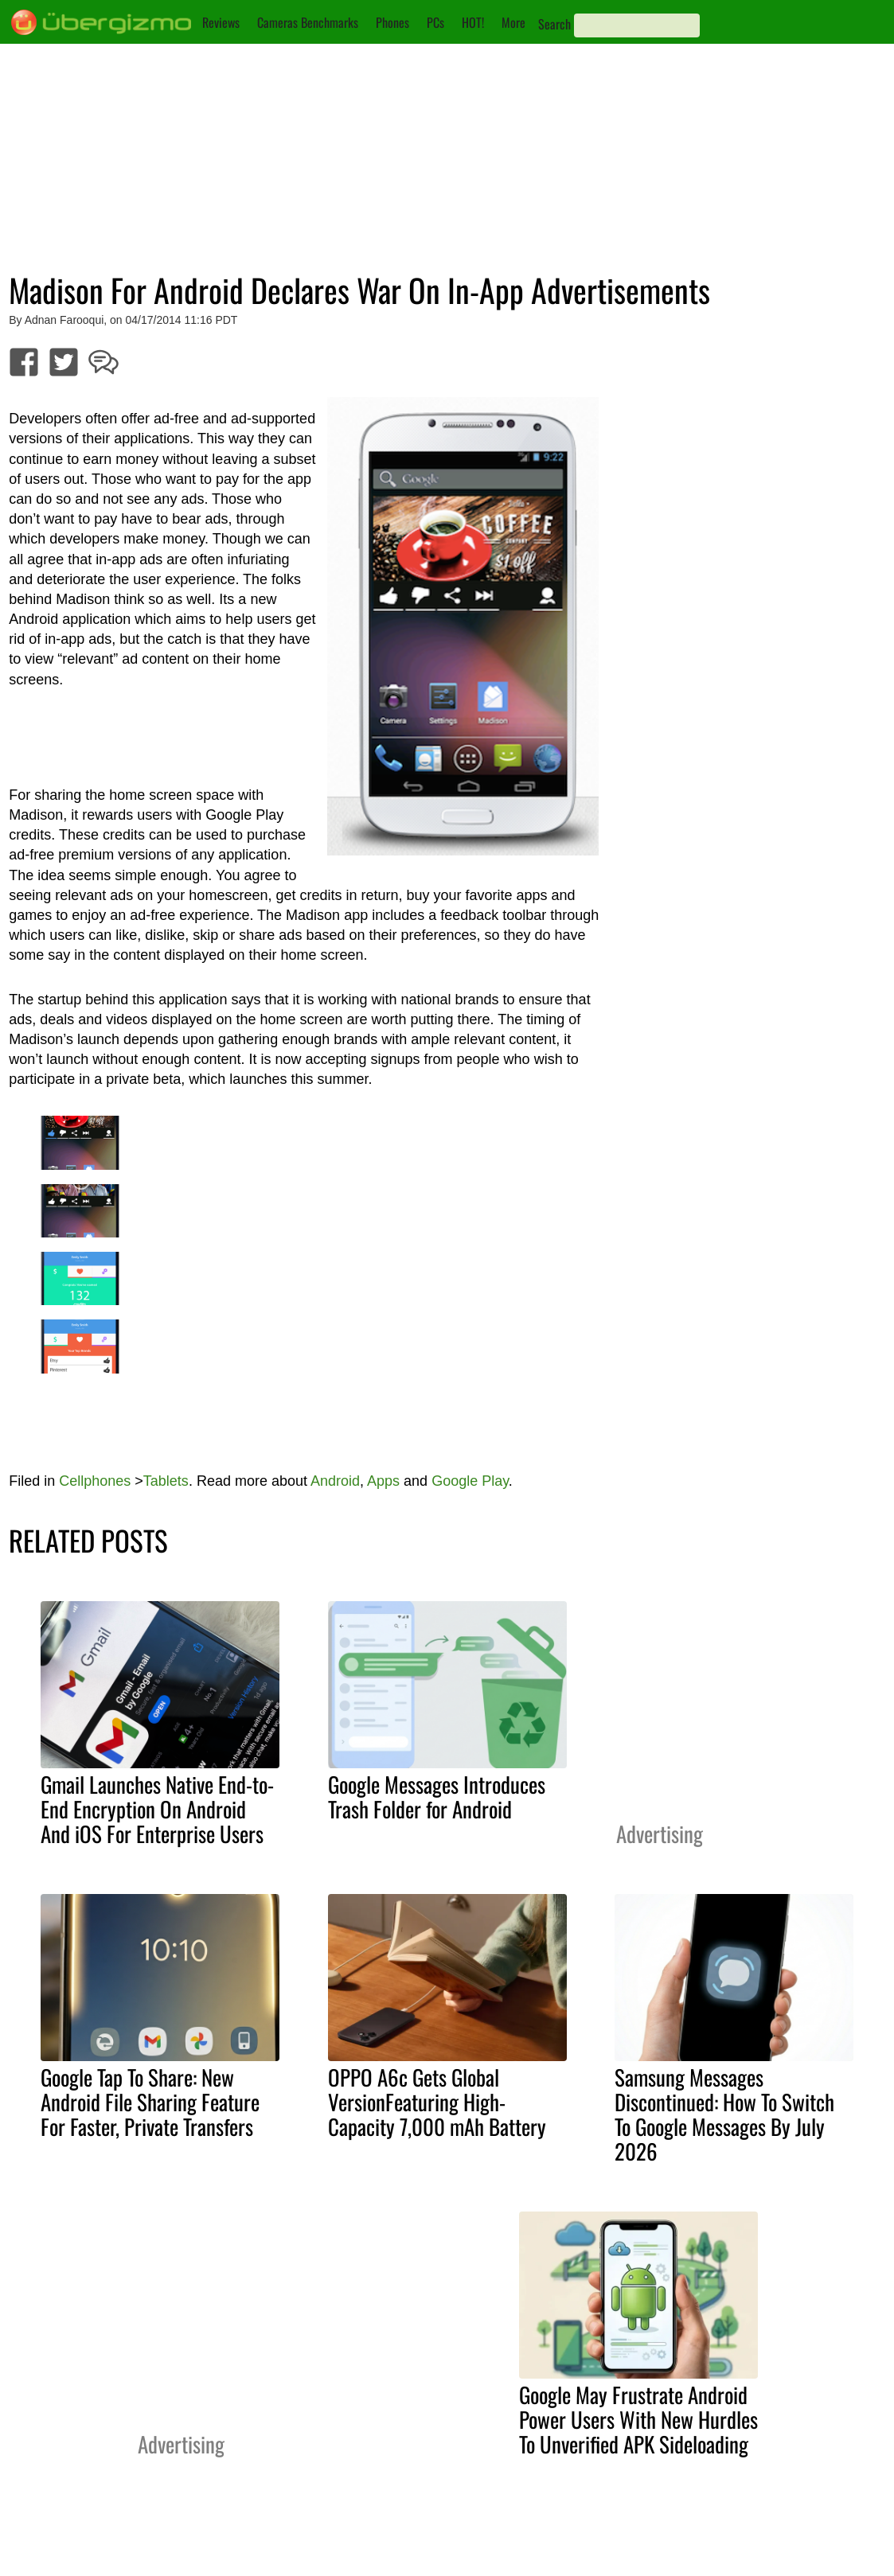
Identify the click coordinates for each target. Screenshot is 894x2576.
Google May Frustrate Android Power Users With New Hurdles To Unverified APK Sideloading (638, 2419)
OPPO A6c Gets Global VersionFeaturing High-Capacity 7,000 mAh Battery (437, 2101)
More (513, 22)
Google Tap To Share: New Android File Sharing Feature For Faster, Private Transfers (150, 2101)
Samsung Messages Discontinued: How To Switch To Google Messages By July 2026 (724, 2114)
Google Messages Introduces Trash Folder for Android (436, 1796)
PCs (435, 22)
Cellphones (95, 1481)
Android (335, 1481)
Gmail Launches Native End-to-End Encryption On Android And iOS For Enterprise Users (157, 1808)
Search (554, 23)
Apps (383, 1481)
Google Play (470, 1481)
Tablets (166, 1481)
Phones (392, 22)
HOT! (473, 22)
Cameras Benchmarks (307, 22)
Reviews (221, 22)
